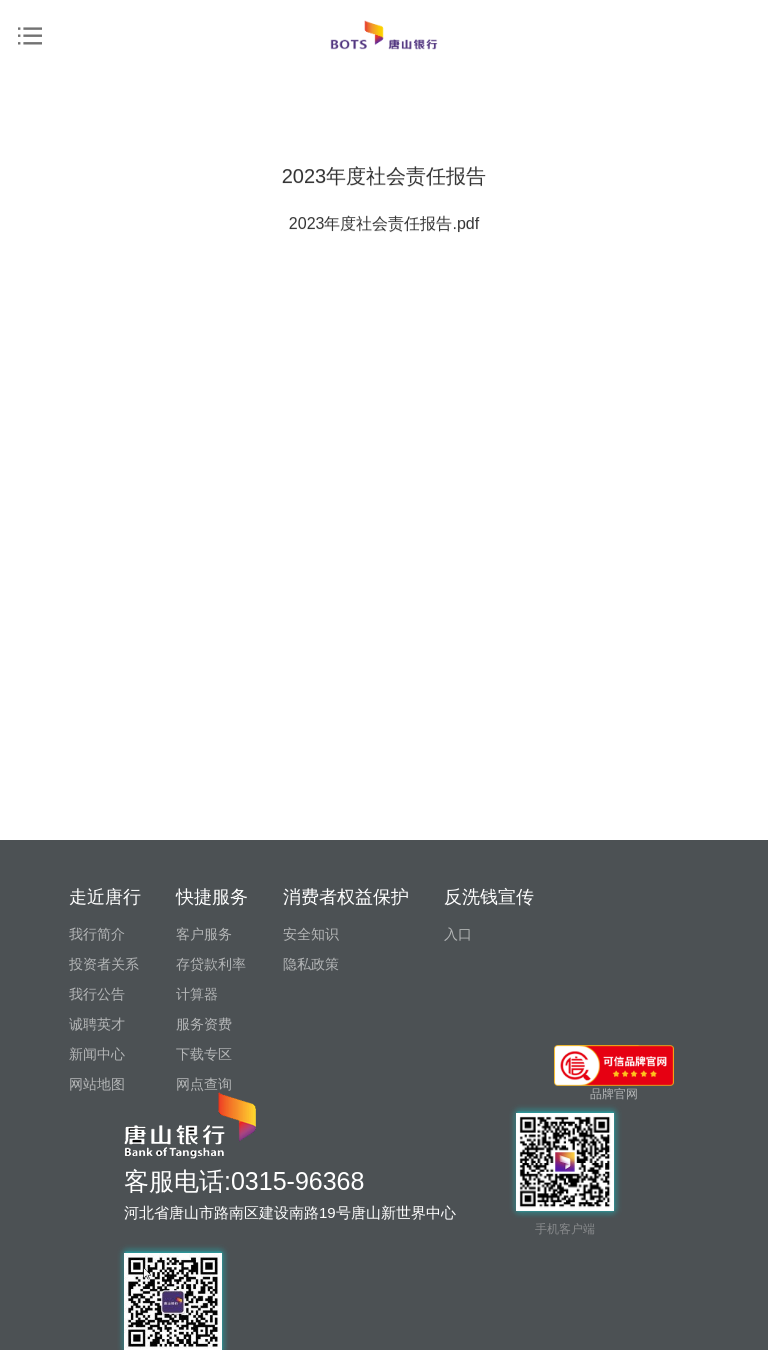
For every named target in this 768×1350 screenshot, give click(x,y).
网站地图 (97, 1084)
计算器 (197, 994)
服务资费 (204, 1024)
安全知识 (311, 934)
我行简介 (97, 934)
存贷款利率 (211, 964)
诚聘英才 (97, 1024)
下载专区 (204, 1054)
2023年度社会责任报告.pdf (384, 255)
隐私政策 (311, 964)
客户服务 (204, 934)
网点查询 (204, 1084)
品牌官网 (614, 1073)
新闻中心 (97, 1054)
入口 (458, 934)
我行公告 (97, 994)
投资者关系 (104, 964)
